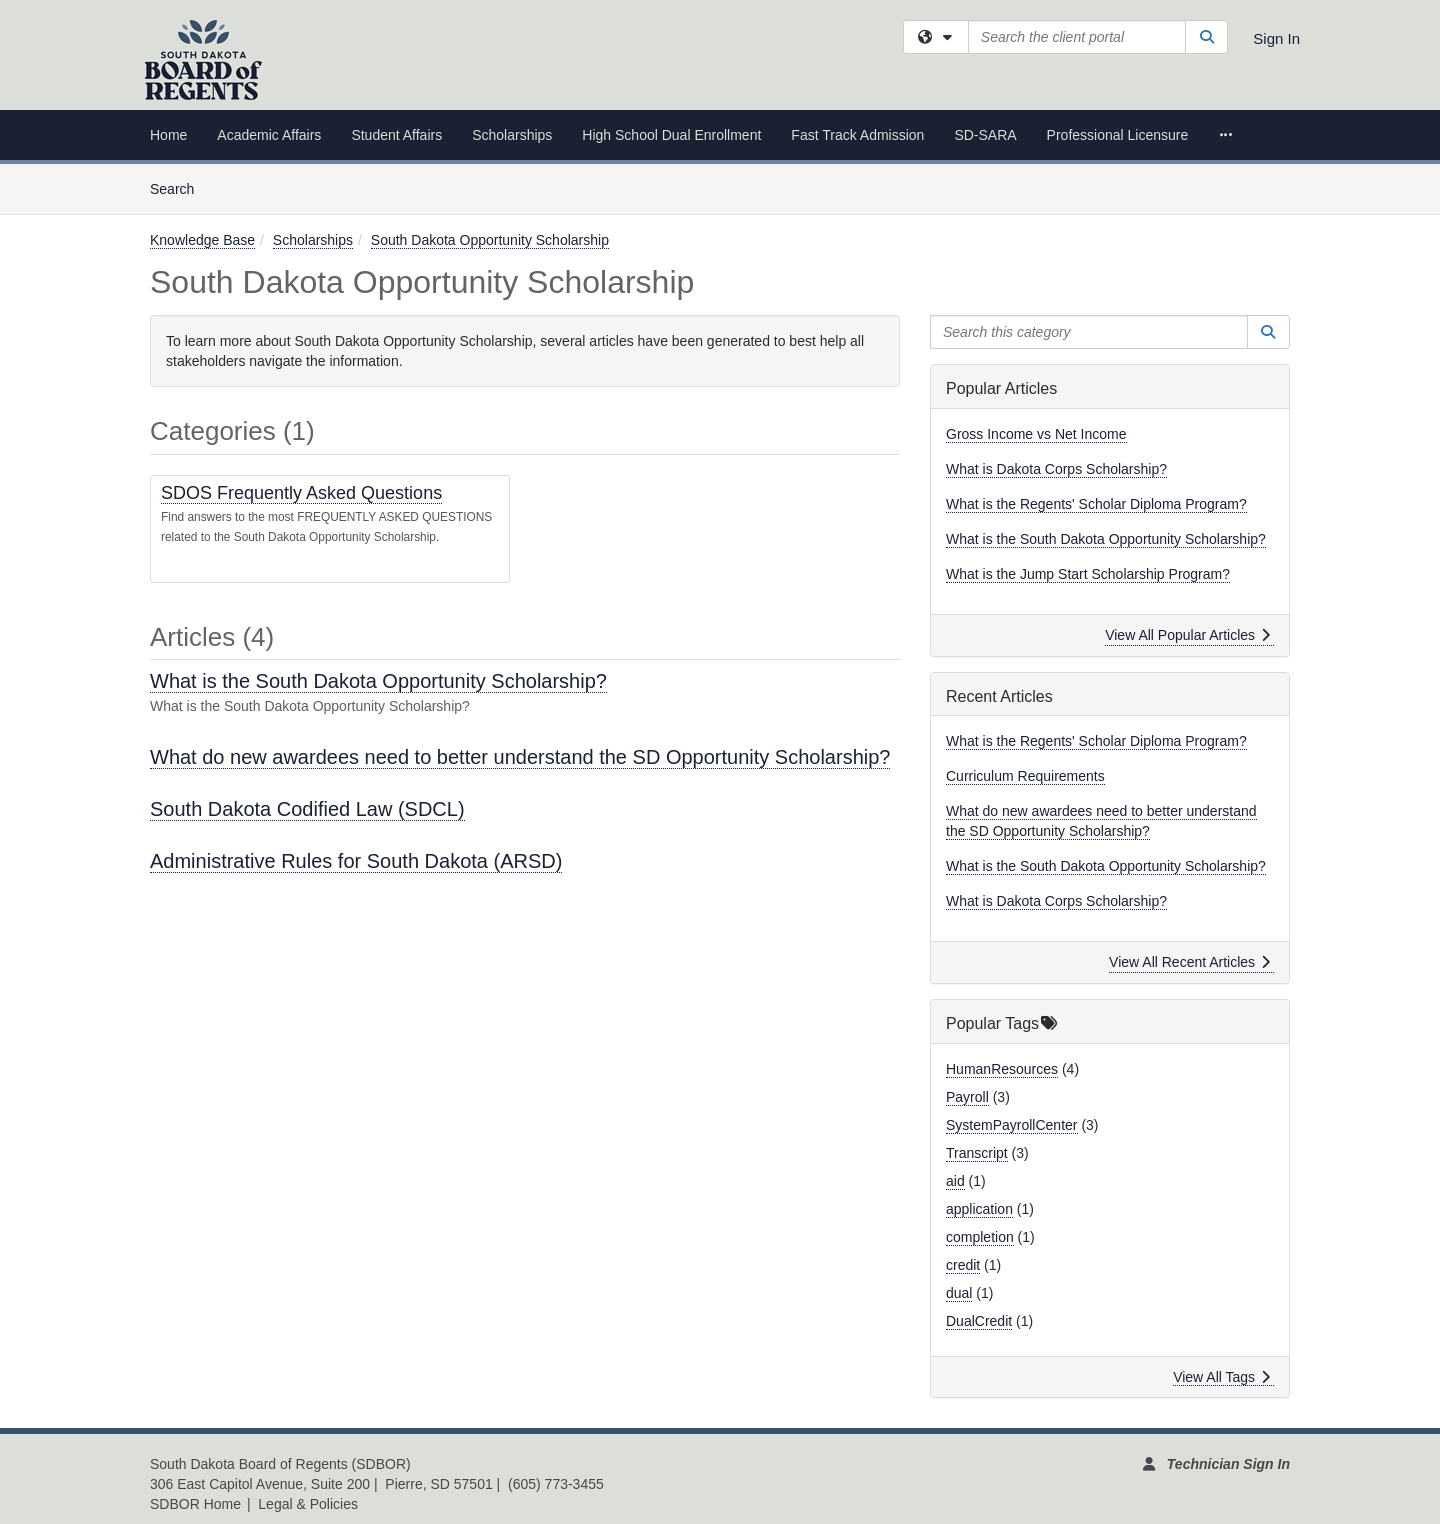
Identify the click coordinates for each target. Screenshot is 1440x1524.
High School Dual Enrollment (671, 135)
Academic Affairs (269, 135)
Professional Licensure (1118, 135)
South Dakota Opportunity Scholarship (490, 240)
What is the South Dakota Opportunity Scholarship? (378, 681)
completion (980, 1237)
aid (955, 1181)
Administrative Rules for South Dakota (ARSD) (356, 861)
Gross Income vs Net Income (1036, 434)
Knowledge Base (202, 240)
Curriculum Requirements (1025, 776)
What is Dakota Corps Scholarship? (1056, 469)
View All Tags (1221, 1377)
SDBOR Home (195, 1504)
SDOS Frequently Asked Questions (301, 493)
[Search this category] (1089, 332)
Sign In (1276, 38)
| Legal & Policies (302, 1504)
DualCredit (979, 1321)
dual (959, 1293)
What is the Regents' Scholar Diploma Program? (1096, 504)
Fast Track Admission (857, 135)
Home (168, 135)
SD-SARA (985, 135)
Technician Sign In (1228, 1464)
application (979, 1209)
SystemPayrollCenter (1012, 1125)
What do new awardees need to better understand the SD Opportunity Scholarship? (520, 757)
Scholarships (512, 135)
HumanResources (1002, 1069)
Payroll (967, 1097)
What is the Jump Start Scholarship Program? (1088, 574)
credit (963, 1265)
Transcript (977, 1153)
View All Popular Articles (1187, 635)
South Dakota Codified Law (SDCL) (307, 809)
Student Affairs (396, 135)
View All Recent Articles (1189, 962)
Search (179, 187)
